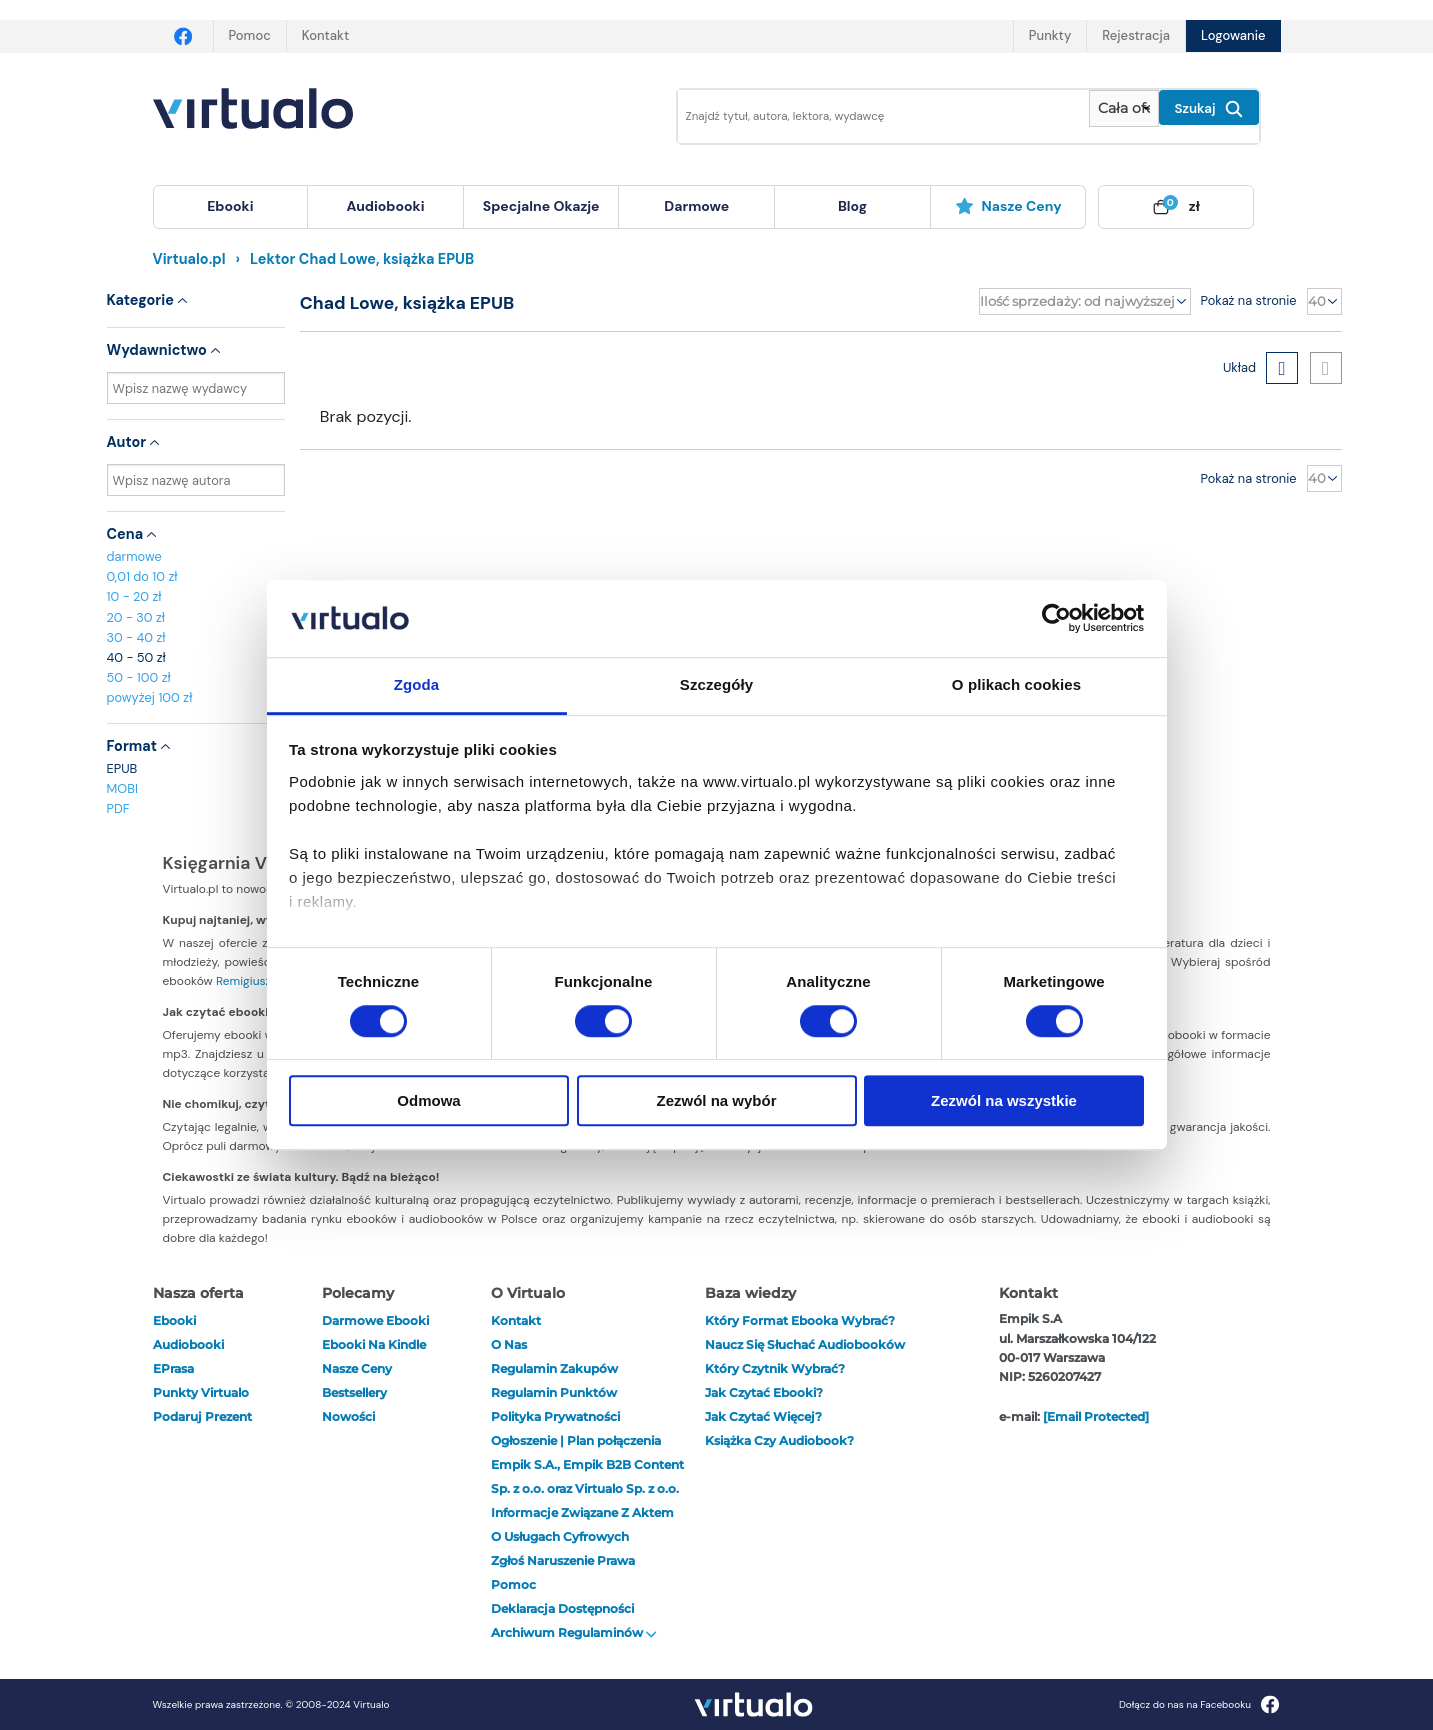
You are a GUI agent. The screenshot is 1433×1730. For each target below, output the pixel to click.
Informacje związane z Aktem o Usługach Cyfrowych (582, 1524)
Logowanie (1233, 35)
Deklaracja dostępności (562, 1608)
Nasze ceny (1008, 206)
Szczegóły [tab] (716, 684)
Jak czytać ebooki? (764, 1392)
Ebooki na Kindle (374, 1344)
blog (852, 206)
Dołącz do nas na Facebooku (1199, 1704)
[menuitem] (231, 207)
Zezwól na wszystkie (1004, 1100)
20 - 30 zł (136, 617)
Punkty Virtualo (201, 1392)
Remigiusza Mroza (265, 981)
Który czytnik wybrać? (775, 1368)
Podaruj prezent (202, 1416)
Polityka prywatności (555, 1416)
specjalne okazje (541, 206)
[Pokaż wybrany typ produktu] (1123, 108)
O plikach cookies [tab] (1016, 684)
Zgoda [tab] (417, 684)
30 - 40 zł (136, 637)
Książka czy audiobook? (779, 1440)
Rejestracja (1136, 35)
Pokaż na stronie (1249, 300)
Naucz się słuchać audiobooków (805, 1344)
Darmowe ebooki (375, 1320)
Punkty (1050, 35)
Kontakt (325, 35)
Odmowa (428, 1100)
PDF (118, 808)
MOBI (122, 788)
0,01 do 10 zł (142, 576)
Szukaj (1209, 109)
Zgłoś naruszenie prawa (563, 1560)
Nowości (348, 1416)
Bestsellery (354, 1392)
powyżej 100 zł (150, 697)
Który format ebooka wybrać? (800, 1320)
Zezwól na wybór (716, 1100)
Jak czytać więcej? (763, 1416)
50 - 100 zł (139, 677)
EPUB (122, 768)
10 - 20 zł (134, 596)
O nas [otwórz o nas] (509, 1344)
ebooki (174, 1320)
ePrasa (173, 1368)
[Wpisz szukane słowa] (870, 116)
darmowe (696, 206)
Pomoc (250, 35)
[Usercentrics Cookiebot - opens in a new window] (1056, 619)
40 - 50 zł (136, 657)
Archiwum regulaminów (574, 1632)
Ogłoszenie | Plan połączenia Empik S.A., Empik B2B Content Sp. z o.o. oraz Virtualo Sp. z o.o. (587, 1464)
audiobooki (188, 1344)
